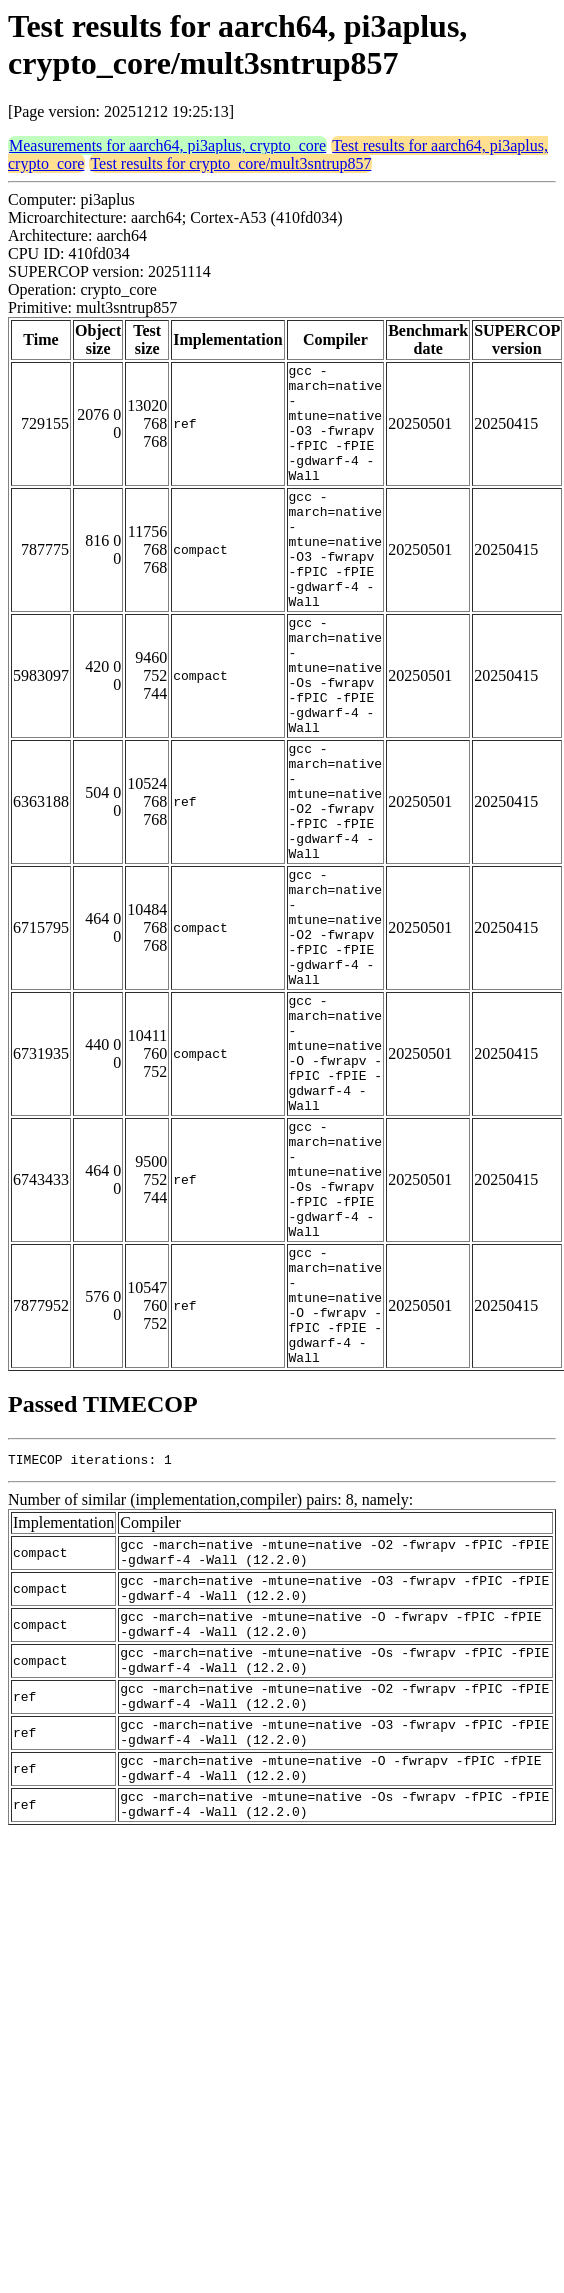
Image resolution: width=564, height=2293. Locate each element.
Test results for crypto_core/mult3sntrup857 (230, 163)
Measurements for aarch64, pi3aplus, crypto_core (167, 145)
